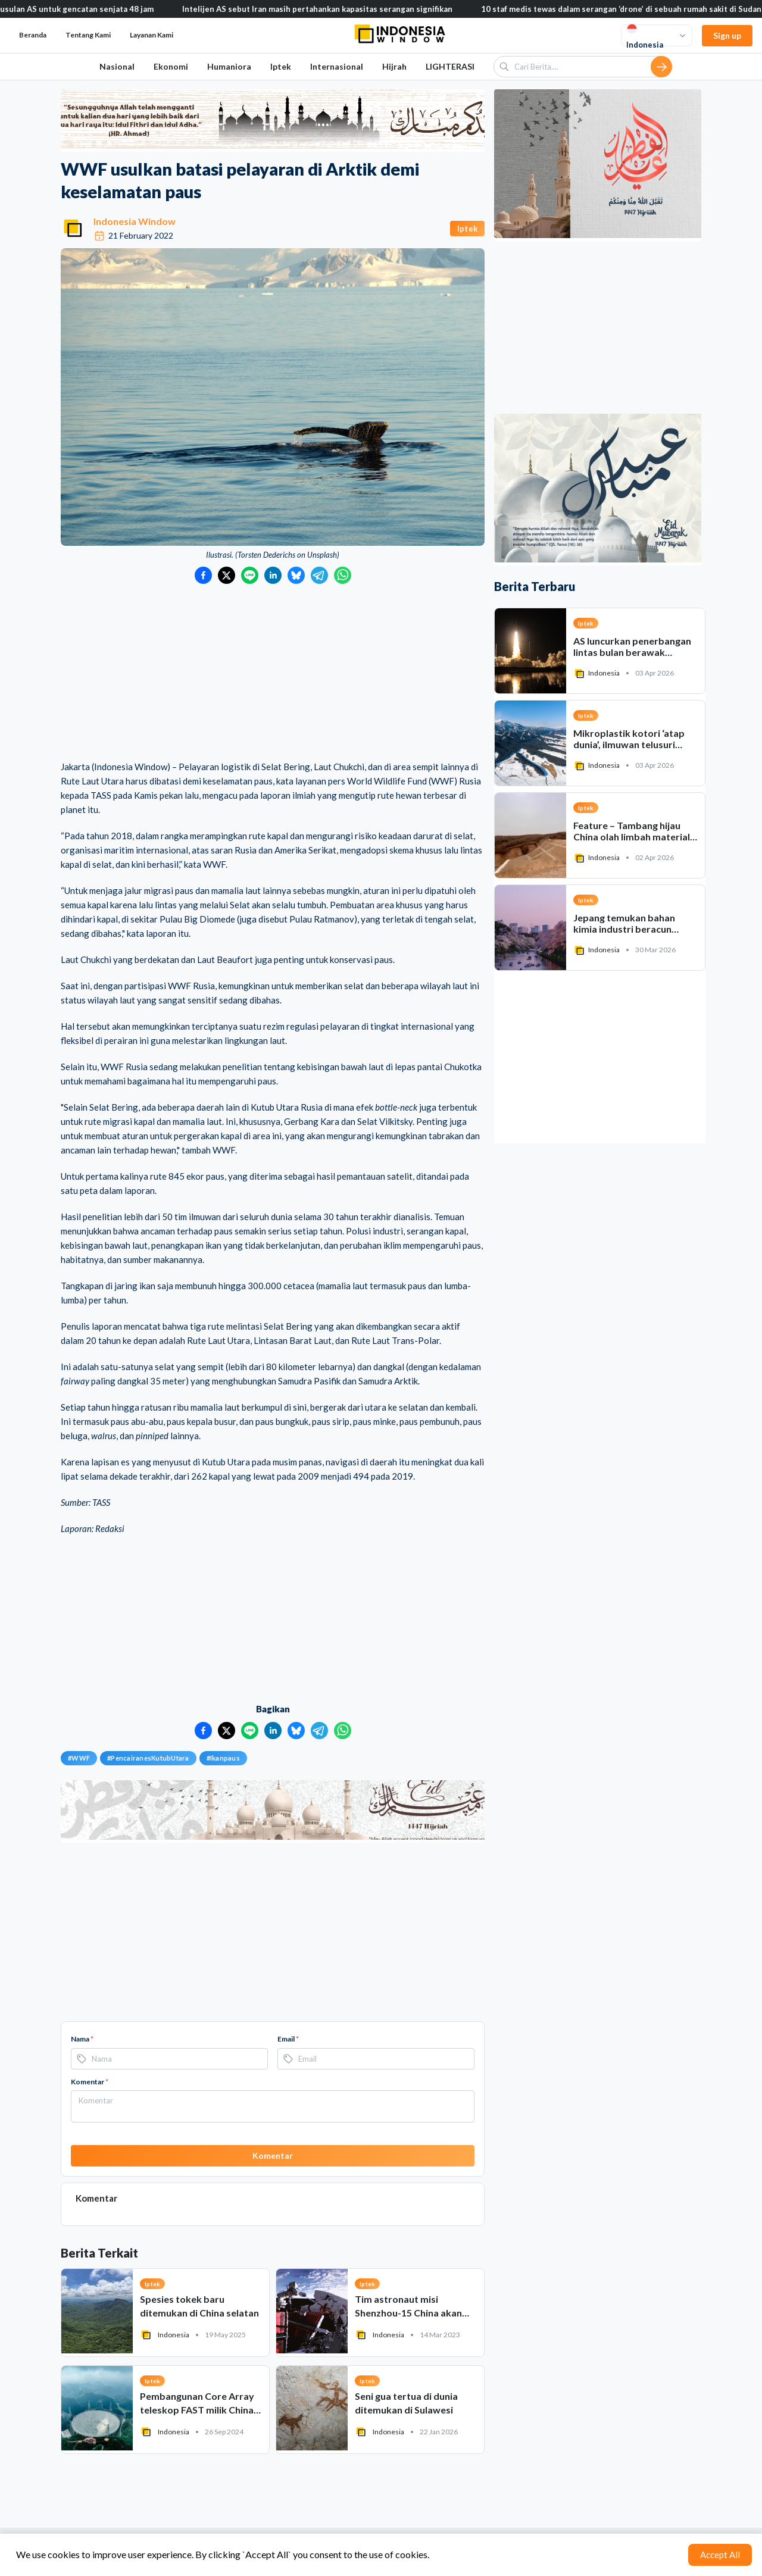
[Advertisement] (273, 673)
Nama (82, 2038)
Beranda (32, 34)
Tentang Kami (88, 34)
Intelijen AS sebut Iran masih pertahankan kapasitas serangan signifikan (330, 9)
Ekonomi (171, 66)
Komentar (89, 2081)
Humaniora (229, 66)
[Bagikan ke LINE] (249, 575)
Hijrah (394, 66)
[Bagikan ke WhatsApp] (342, 575)
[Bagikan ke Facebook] (203, 575)
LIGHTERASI (450, 66)
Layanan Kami (151, 34)
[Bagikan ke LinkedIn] (273, 575)
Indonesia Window (134, 221)
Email (288, 2038)
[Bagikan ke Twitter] (226, 575)
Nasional (117, 66)
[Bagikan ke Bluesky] (296, 575)
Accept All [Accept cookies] (720, 2554)
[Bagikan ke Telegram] (319, 575)
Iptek (280, 66)
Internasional (336, 66)
